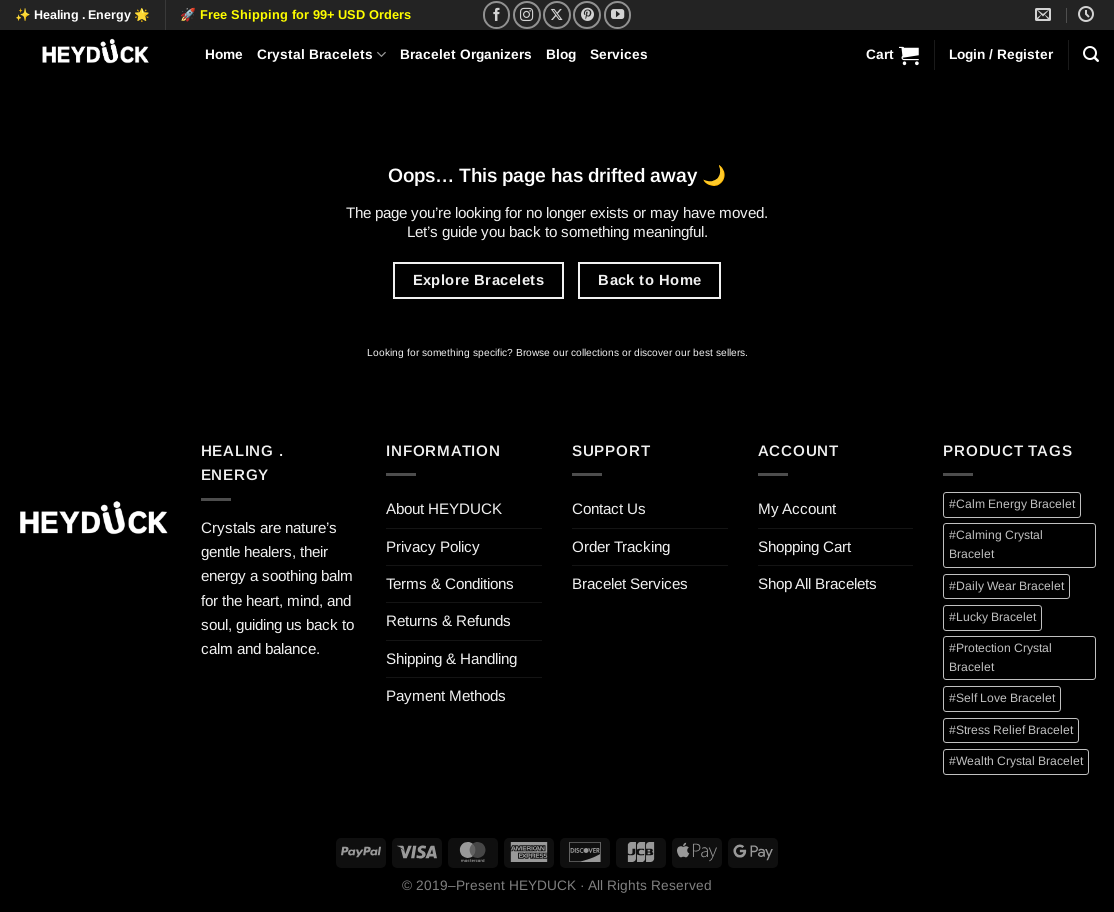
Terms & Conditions (450, 583)
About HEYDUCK (444, 508)
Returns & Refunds (448, 620)
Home (224, 54)
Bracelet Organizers (466, 54)
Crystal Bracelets (321, 54)
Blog (561, 54)
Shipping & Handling (451, 658)
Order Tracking (621, 546)
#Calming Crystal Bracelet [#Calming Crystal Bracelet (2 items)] (996, 544)
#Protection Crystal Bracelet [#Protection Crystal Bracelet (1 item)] (1000, 657)
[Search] (1091, 54)
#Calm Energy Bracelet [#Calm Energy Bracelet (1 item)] (1012, 504)
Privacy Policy (433, 546)
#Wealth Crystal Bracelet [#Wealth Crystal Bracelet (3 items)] (1016, 761)
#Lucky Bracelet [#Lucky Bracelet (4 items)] (992, 617)
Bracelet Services (630, 583)
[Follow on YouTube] (618, 15)
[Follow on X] (557, 15)
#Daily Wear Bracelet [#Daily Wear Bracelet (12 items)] (1006, 586)
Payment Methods (446, 695)
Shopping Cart (804, 546)
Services (619, 54)
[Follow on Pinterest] (587, 15)
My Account (797, 508)
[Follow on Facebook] (497, 15)
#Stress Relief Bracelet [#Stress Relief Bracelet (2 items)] (1011, 730)
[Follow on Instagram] (527, 15)
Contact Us (609, 508)
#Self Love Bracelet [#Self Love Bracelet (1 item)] (1002, 698)
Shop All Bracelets (817, 583)
